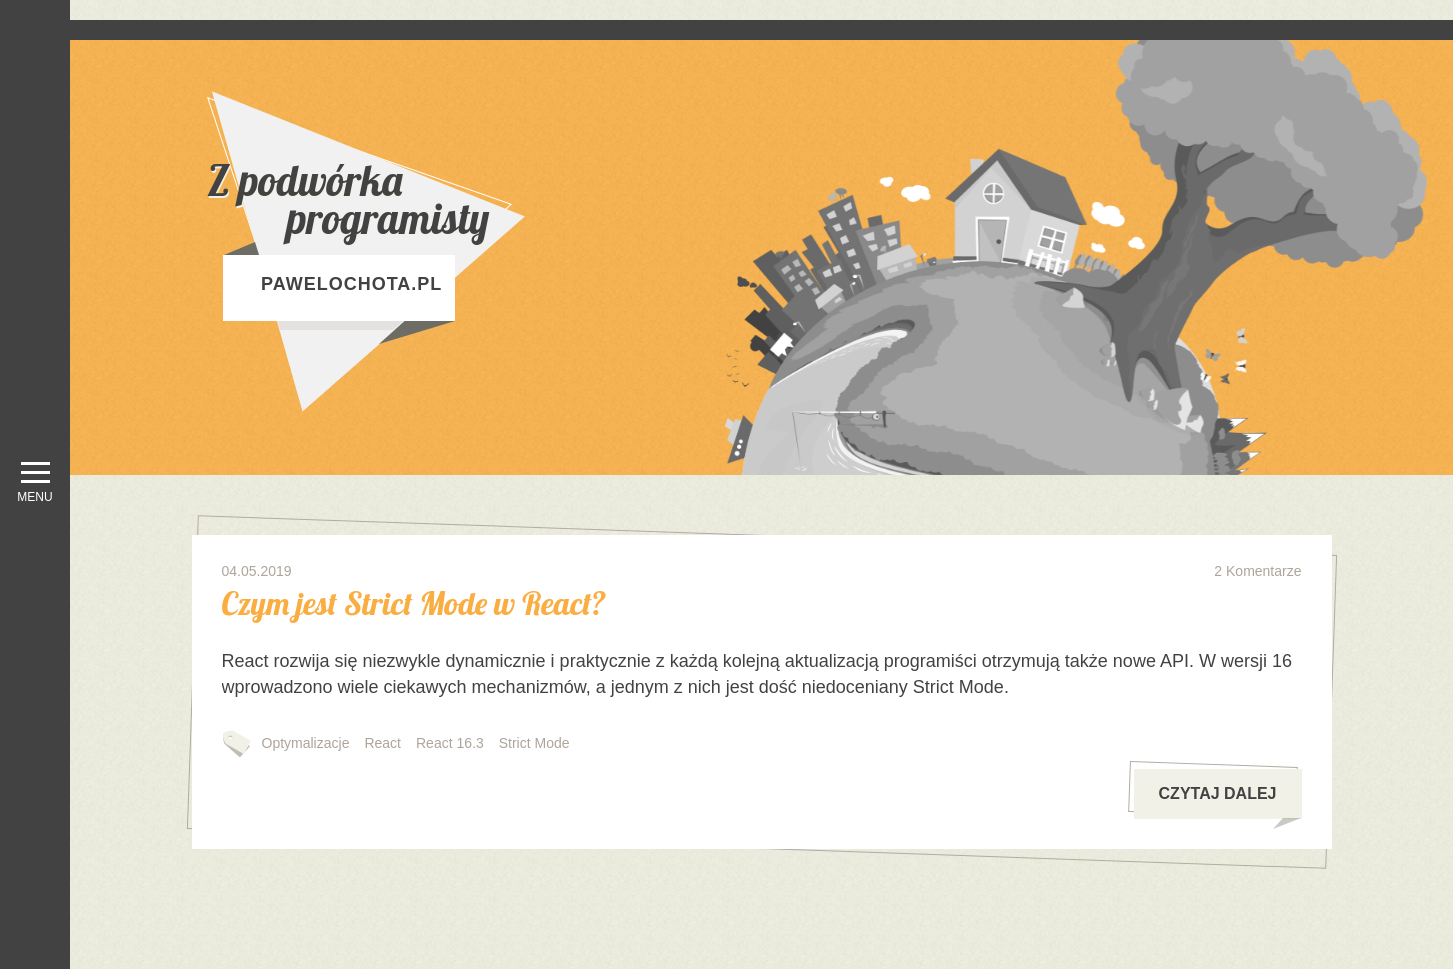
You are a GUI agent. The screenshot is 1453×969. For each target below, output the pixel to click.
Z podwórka (417, 199)
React (382, 743)
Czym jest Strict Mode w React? (414, 603)
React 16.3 (450, 743)
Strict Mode (534, 743)
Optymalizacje (306, 743)
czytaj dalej (1229, 802)
